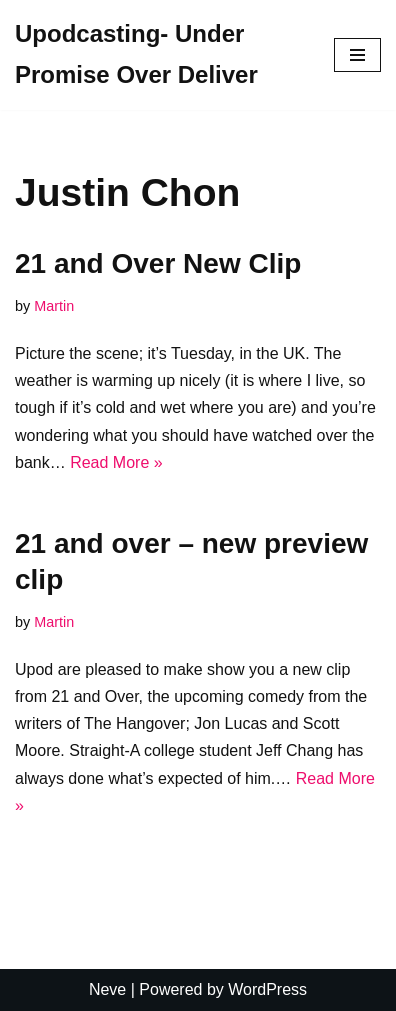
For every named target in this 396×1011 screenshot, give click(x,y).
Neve (107, 989)
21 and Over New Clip (158, 263)
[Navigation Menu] (357, 55)
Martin (54, 306)
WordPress (267, 989)
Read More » (116, 462)
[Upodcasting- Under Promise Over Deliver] (159, 55)
